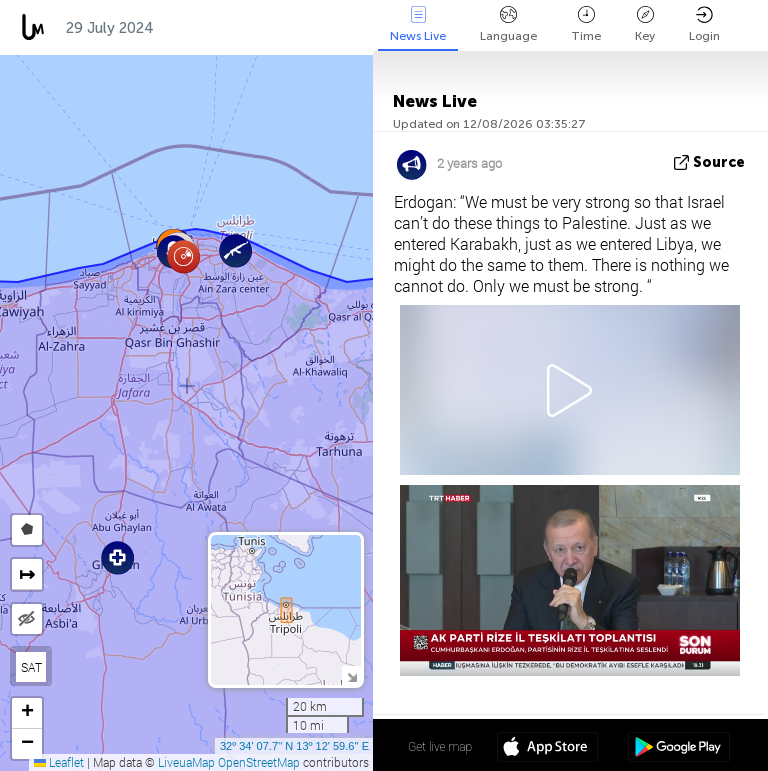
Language (508, 24)
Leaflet (59, 762)
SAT (31, 667)
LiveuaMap (186, 762)
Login (704, 24)
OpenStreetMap (259, 762)
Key (645, 24)
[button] (183, 256)
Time (586, 24)
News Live (418, 24)
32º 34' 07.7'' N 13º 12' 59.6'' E (294, 746)
